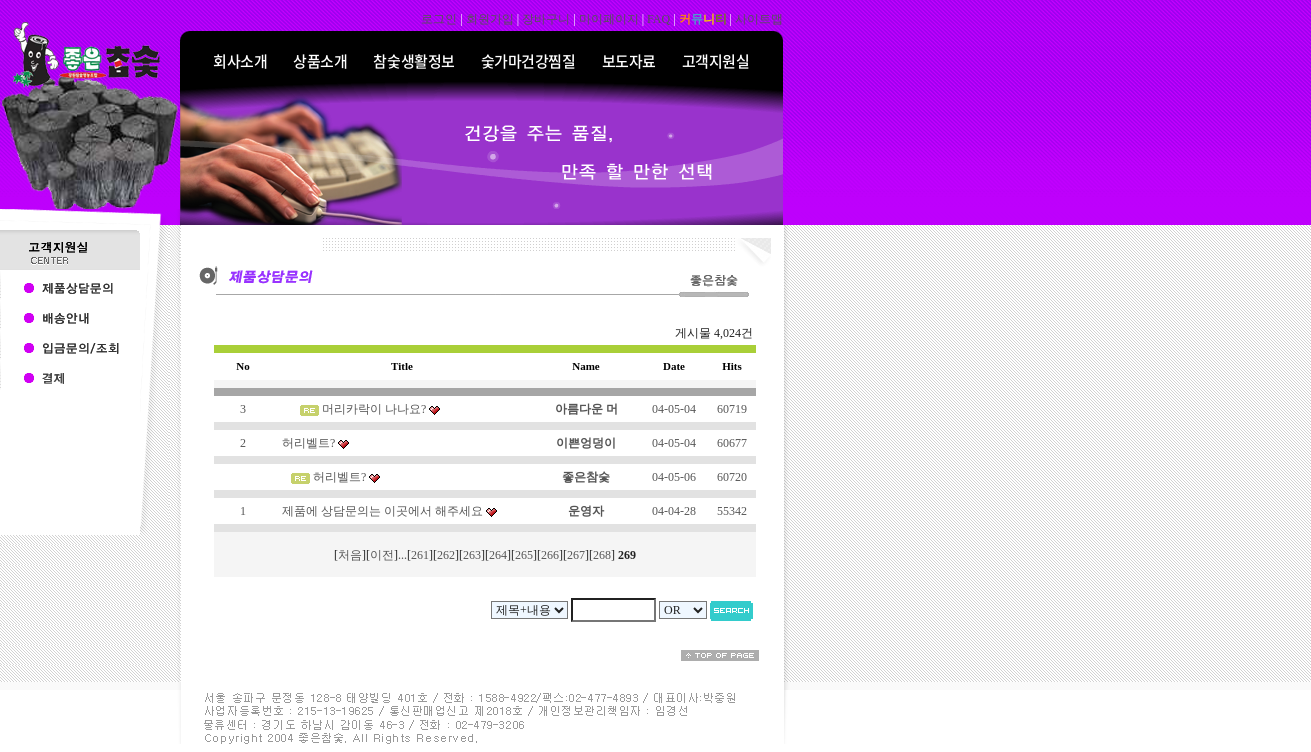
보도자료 (629, 61)
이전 (382, 555)
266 (550, 555)
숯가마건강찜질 (528, 61)
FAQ (658, 19)
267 (576, 555)
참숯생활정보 (413, 61)
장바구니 (546, 19)
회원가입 (490, 19)
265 (524, 555)
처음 (350, 555)
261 (420, 555)
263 (472, 555)
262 (446, 555)
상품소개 (320, 61)
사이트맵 (759, 19)
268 (602, 555)
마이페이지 (609, 19)
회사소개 (240, 61)
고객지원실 (716, 61)
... (402, 555)
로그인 (439, 19)
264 (498, 555)
